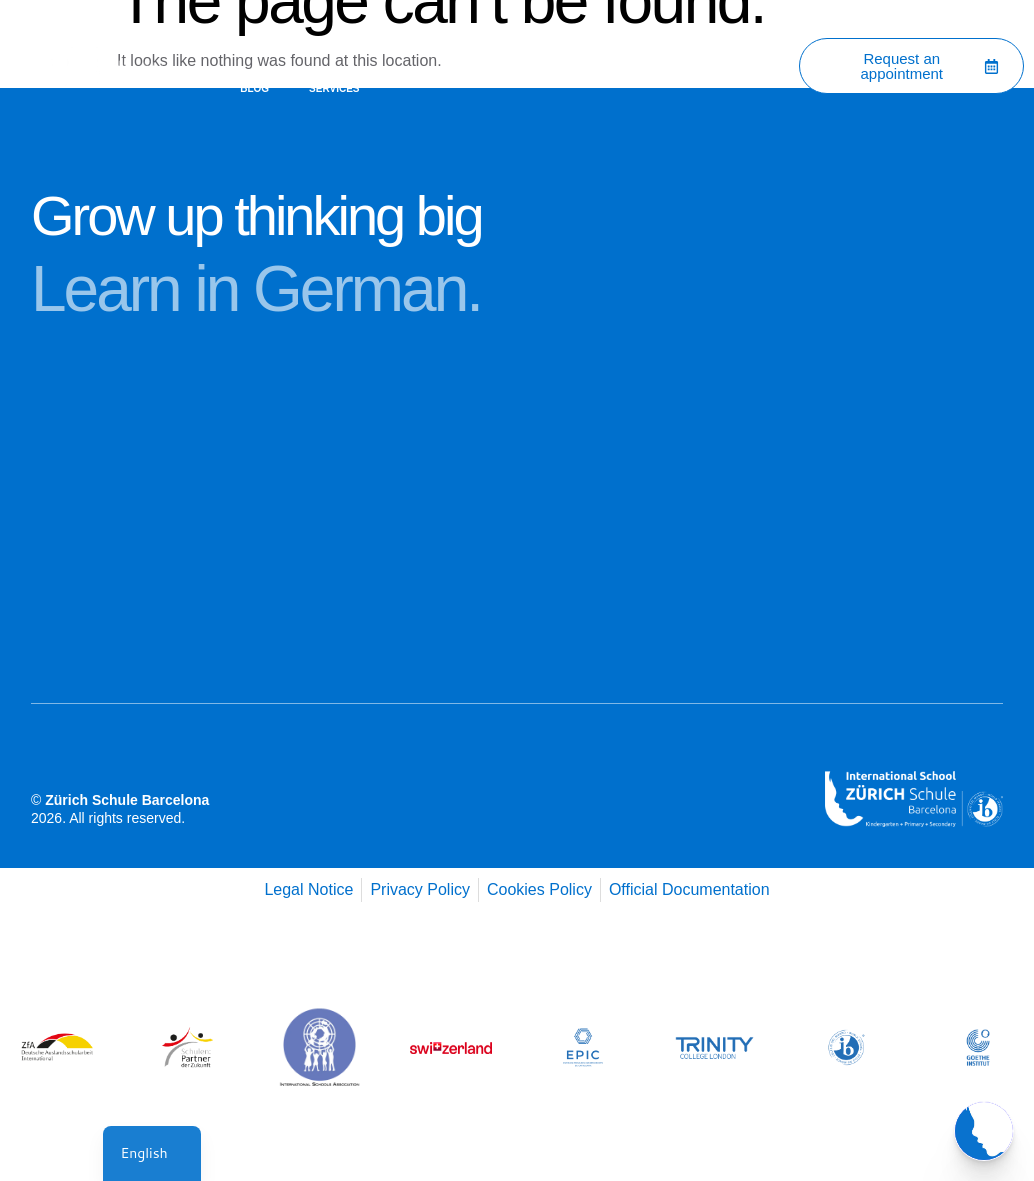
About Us (336, 42)
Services (334, 88)
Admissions (677, 42)
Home (255, 42)
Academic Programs (549, 42)
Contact (426, 42)
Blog (254, 88)
